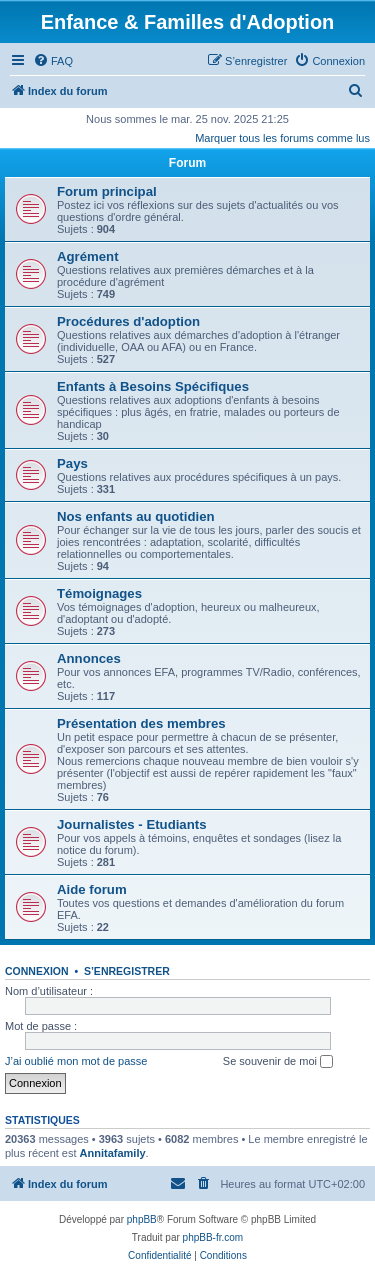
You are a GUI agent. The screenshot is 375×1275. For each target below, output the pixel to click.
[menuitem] (53, 61)
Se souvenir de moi (278, 1062)
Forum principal (107, 191)
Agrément (88, 256)
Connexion (37, 971)
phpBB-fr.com (213, 1237)
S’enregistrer (127, 971)
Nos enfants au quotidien (136, 516)
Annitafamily (113, 1153)
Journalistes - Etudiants (132, 824)
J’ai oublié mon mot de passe (76, 1061)
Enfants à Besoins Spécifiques (153, 386)
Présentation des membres (141, 723)
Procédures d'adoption (128, 321)
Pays (72, 463)
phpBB (142, 1219)
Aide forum (92, 889)
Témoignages (99, 593)
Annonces (89, 658)
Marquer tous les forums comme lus (282, 138)
